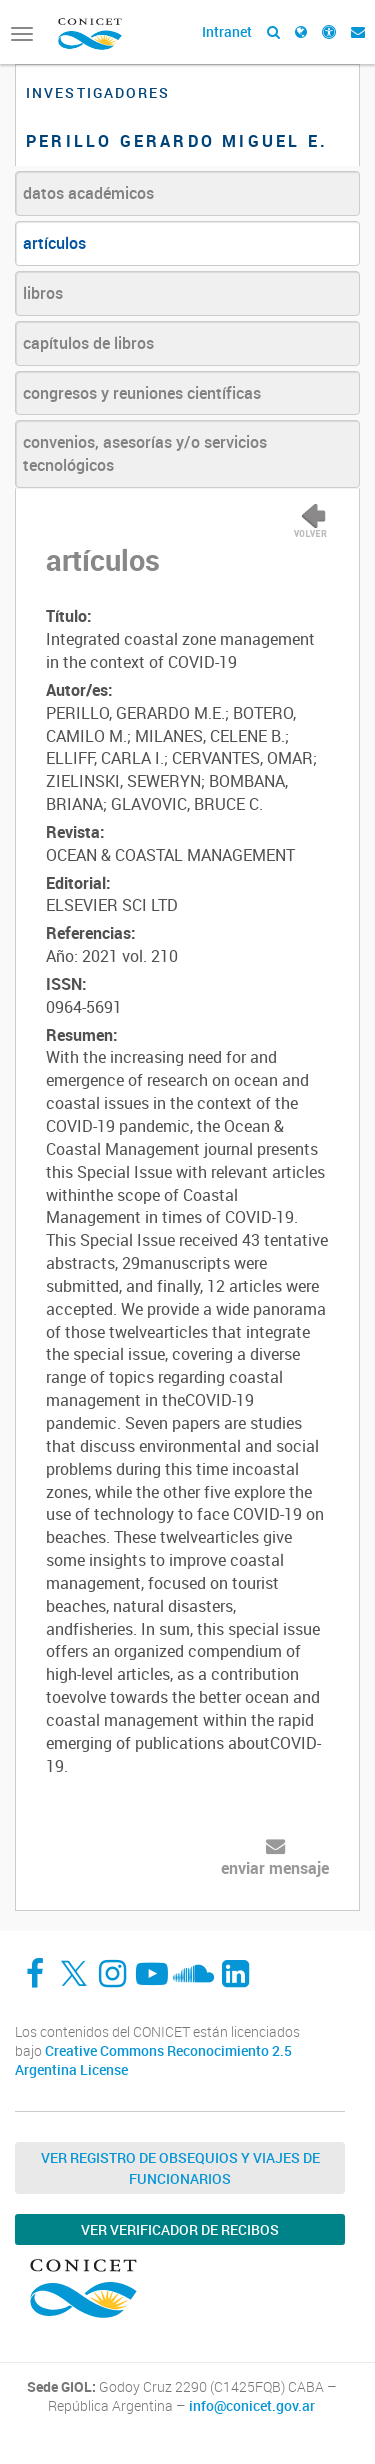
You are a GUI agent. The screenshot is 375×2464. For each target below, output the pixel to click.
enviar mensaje (275, 1868)
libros (43, 293)
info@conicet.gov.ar (252, 2406)
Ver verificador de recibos (180, 2229)
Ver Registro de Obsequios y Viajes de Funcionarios (180, 2168)
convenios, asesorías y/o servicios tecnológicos (145, 453)
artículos (54, 243)
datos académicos (88, 193)
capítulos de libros (88, 343)
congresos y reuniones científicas (142, 393)
